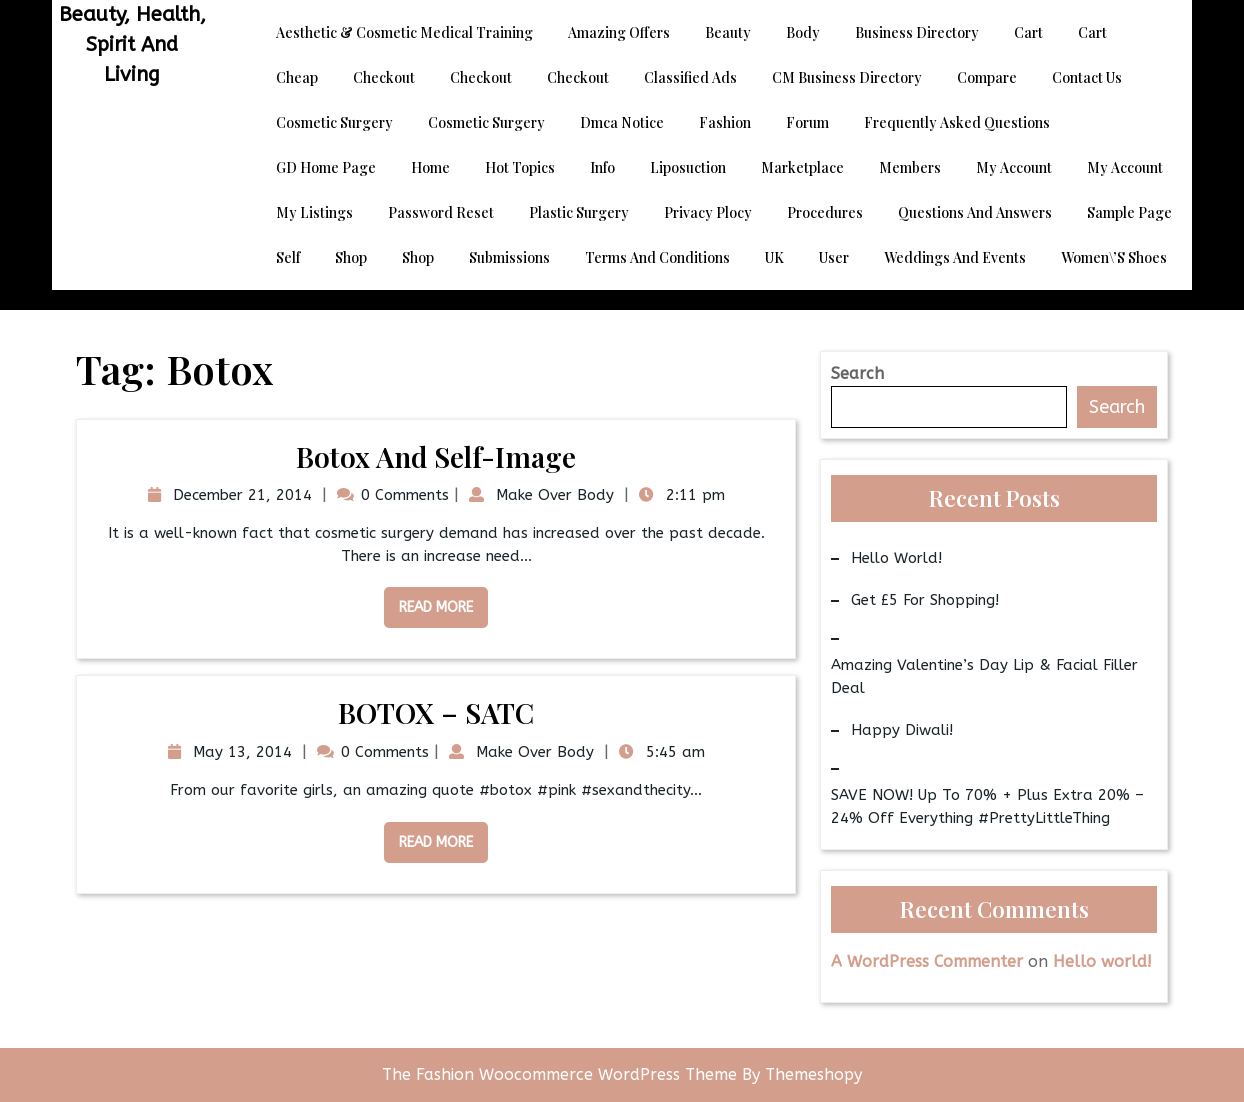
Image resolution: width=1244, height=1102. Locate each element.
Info (602, 167)
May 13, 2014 (240, 752)
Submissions (509, 257)
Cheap (297, 77)
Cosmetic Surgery (334, 122)
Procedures (825, 212)
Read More (428, 601)
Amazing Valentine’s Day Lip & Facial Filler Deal (984, 676)
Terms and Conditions (657, 257)
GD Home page (326, 167)
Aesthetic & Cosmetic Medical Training (404, 32)
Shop (351, 257)
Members (910, 167)
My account (1014, 167)
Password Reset (441, 212)
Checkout (384, 77)
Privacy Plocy (708, 212)
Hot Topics (520, 167)
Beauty (728, 32)
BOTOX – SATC (436, 712)
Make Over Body (552, 495)
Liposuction (688, 167)
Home (430, 167)
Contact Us (1087, 77)
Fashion (725, 122)
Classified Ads (690, 77)
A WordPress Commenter (927, 961)
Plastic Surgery (579, 212)
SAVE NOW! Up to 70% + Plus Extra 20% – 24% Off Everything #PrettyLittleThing (987, 806)
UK (774, 257)
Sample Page (1129, 212)
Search (857, 373)
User (834, 257)
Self (288, 257)
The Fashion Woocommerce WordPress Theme (562, 1074)
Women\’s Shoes (1114, 257)
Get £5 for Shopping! (925, 600)
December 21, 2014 (240, 495)
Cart (1028, 32)
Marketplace (802, 167)
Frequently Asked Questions (957, 122)
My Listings (314, 212)
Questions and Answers (975, 212)
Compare (987, 77)
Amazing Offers (619, 32)
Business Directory (917, 32)
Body (803, 32)
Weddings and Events (955, 257)
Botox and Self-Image (436, 456)
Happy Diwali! (902, 730)
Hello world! (896, 558)
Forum (807, 122)
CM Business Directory (847, 77)
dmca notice (622, 122)
